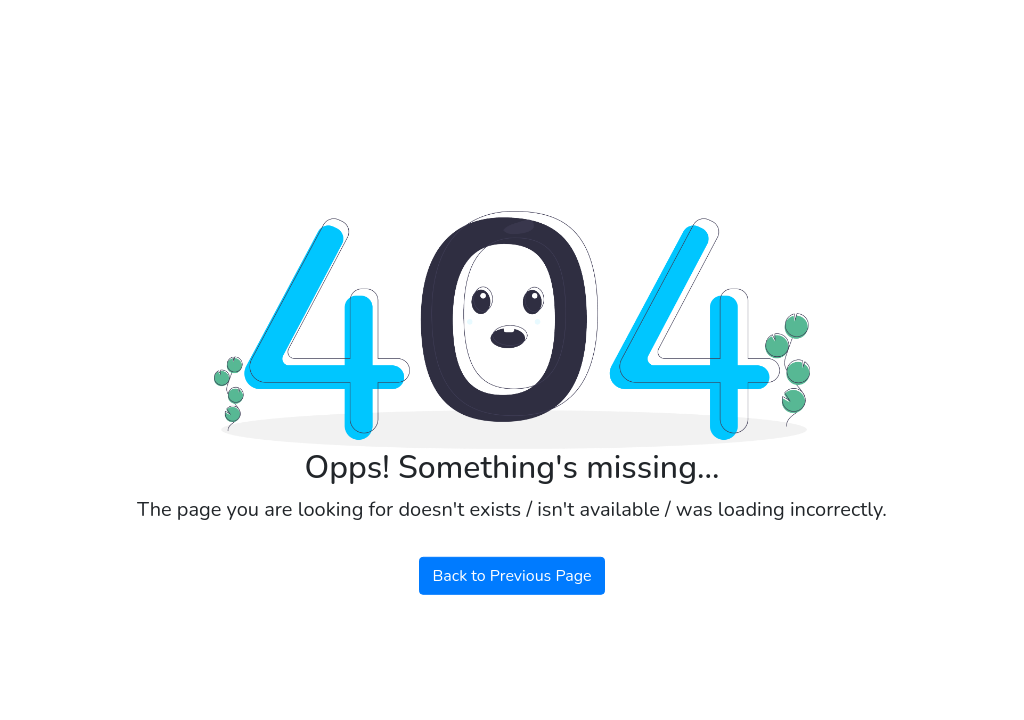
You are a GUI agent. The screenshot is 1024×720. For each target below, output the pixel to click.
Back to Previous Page (511, 576)
